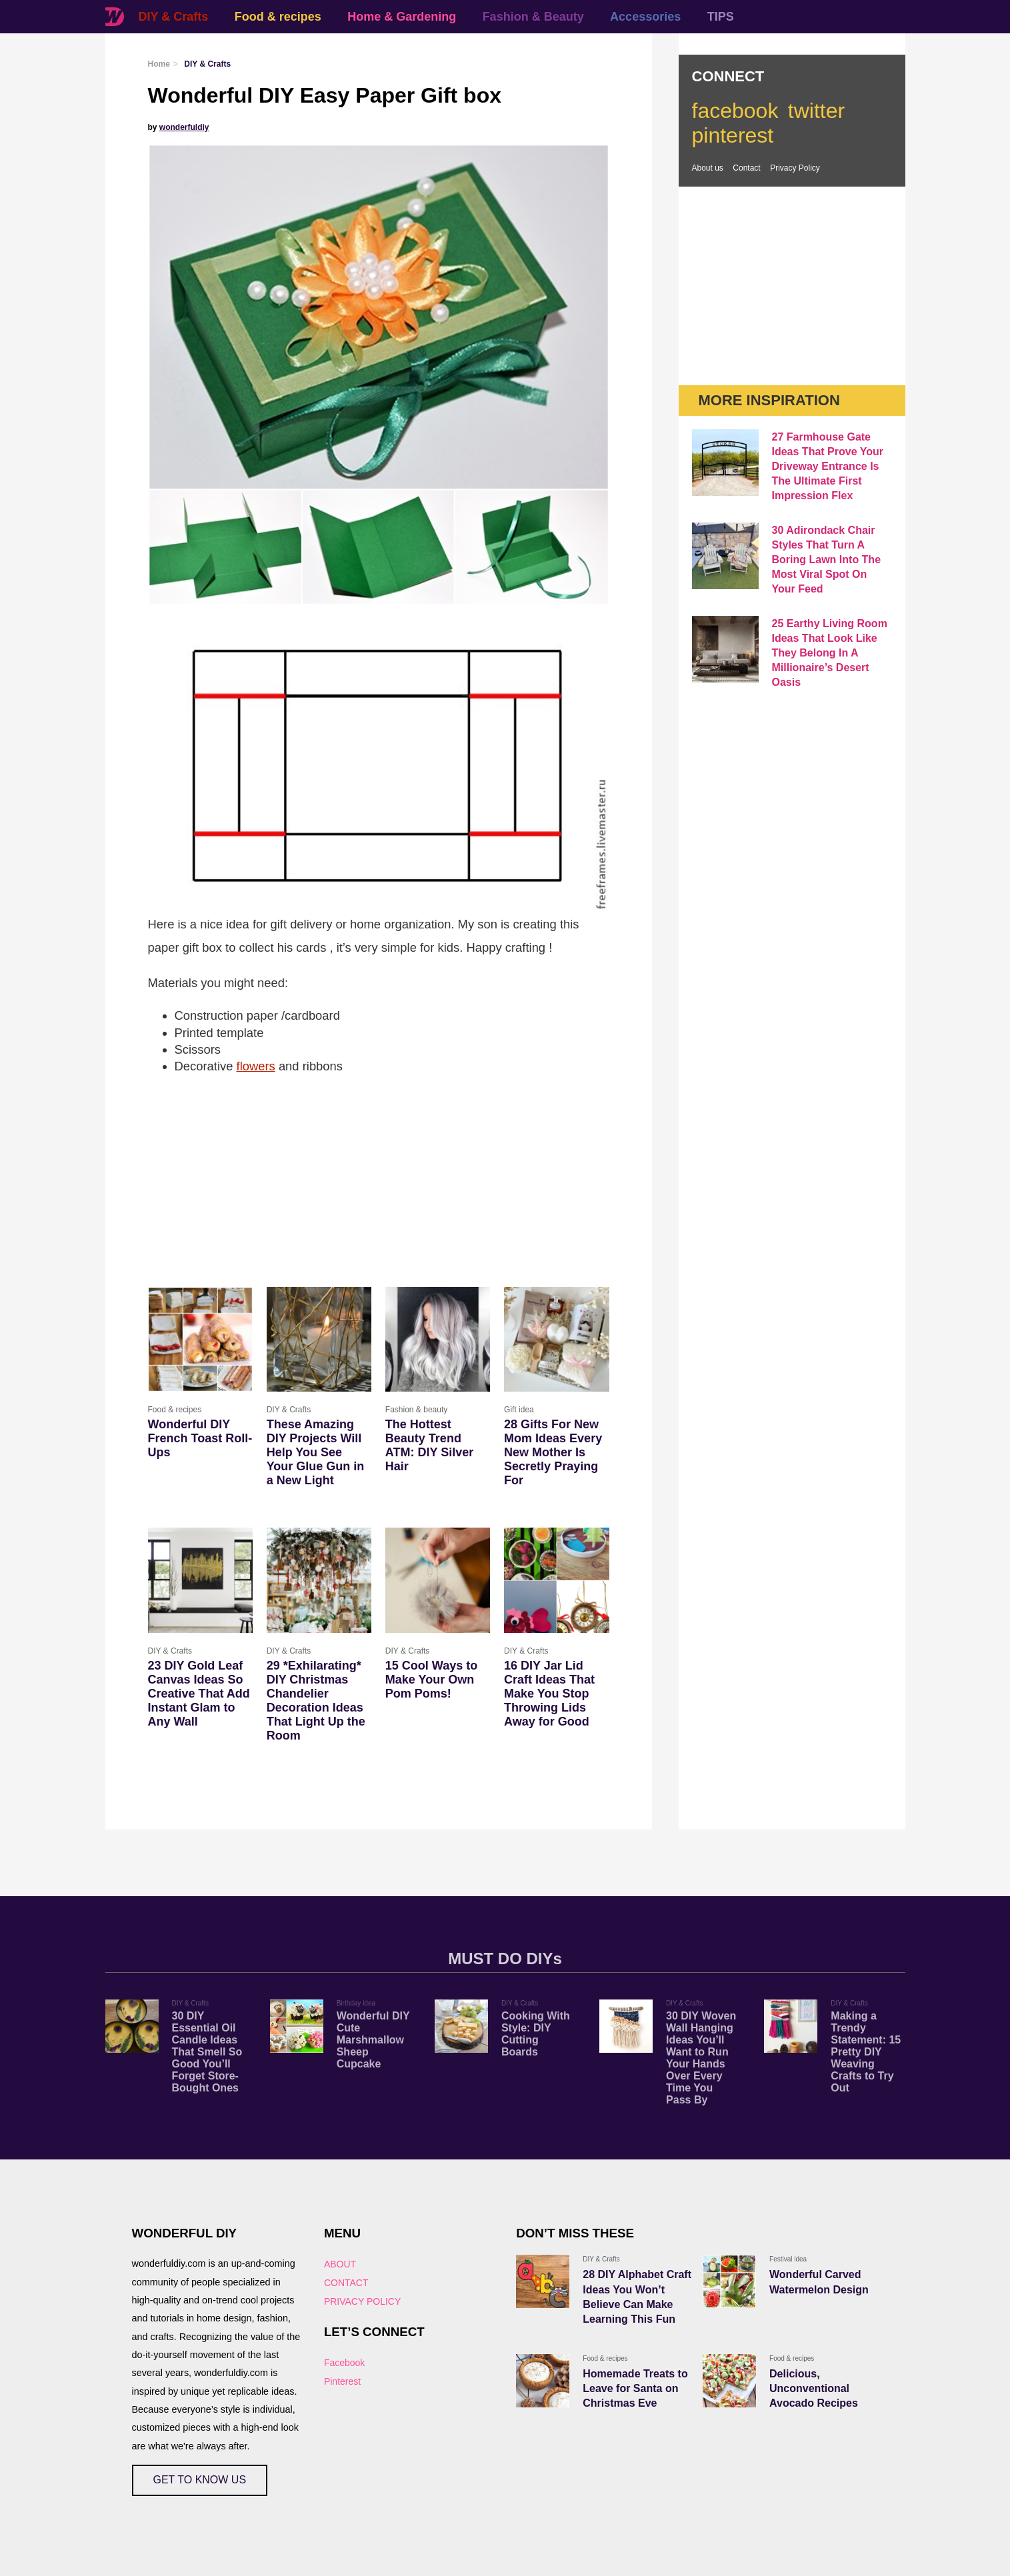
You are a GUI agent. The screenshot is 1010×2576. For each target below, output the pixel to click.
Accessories (645, 16)
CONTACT (346, 2282)
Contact (746, 168)
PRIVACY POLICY (362, 2301)
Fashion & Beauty (533, 16)
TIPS (720, 16)
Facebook (344, 2362)
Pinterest (342, 2381)
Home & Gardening (401, 16)
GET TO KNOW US (200, 2479)
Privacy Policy (795, 168)
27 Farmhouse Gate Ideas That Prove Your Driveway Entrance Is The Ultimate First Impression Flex (827, 466)
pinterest (733, 135)
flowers (256, 1066)
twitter (816, 111)
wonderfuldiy (184, 127)
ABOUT (340, 2264)
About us (707, 168)
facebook (735, 111)
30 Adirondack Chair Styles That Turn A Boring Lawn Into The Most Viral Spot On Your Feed (826, 560)
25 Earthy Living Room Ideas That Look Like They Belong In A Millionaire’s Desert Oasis (829, 653)
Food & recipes (278, 16)
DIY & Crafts (174, 16)
